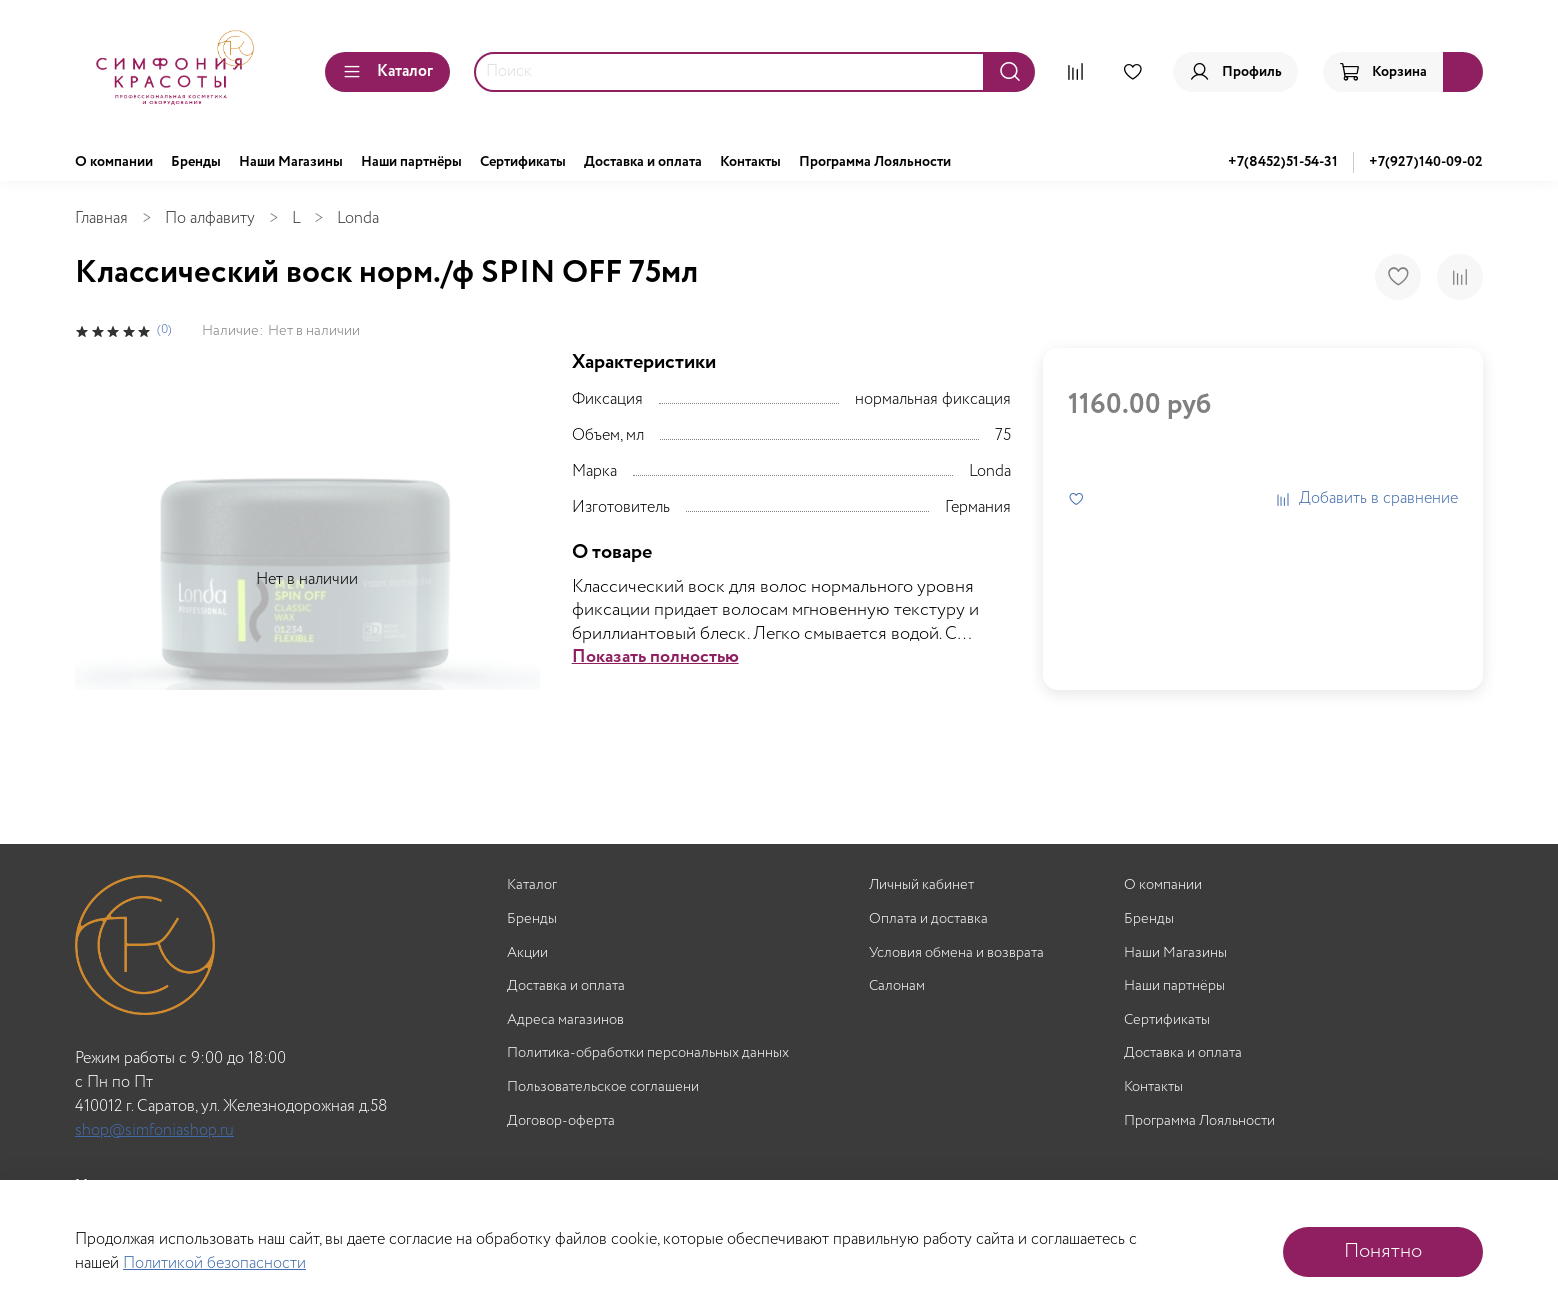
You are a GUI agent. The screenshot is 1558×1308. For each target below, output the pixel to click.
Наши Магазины (291, 162)
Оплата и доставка (928, 919)
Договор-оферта (561, 1121)
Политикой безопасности (214, 1263)
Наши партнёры (411, 162)
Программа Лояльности (875, 162)
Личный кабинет (921, 885)
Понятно (1383, 1251)
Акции (527, 953)
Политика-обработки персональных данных (648, 1053)
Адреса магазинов (565, 1020)
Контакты (750, 162)
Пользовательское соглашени (603, 1087)
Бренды (196, 162)
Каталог (387, 71)
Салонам (897, 986)
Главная (101, 218)
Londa (358, 218)
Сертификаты (523, 162)
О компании (114, 162)
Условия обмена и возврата (956, 953)
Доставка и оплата (643, 162)
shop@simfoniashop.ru (154, 1130)
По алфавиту (210, 218)
